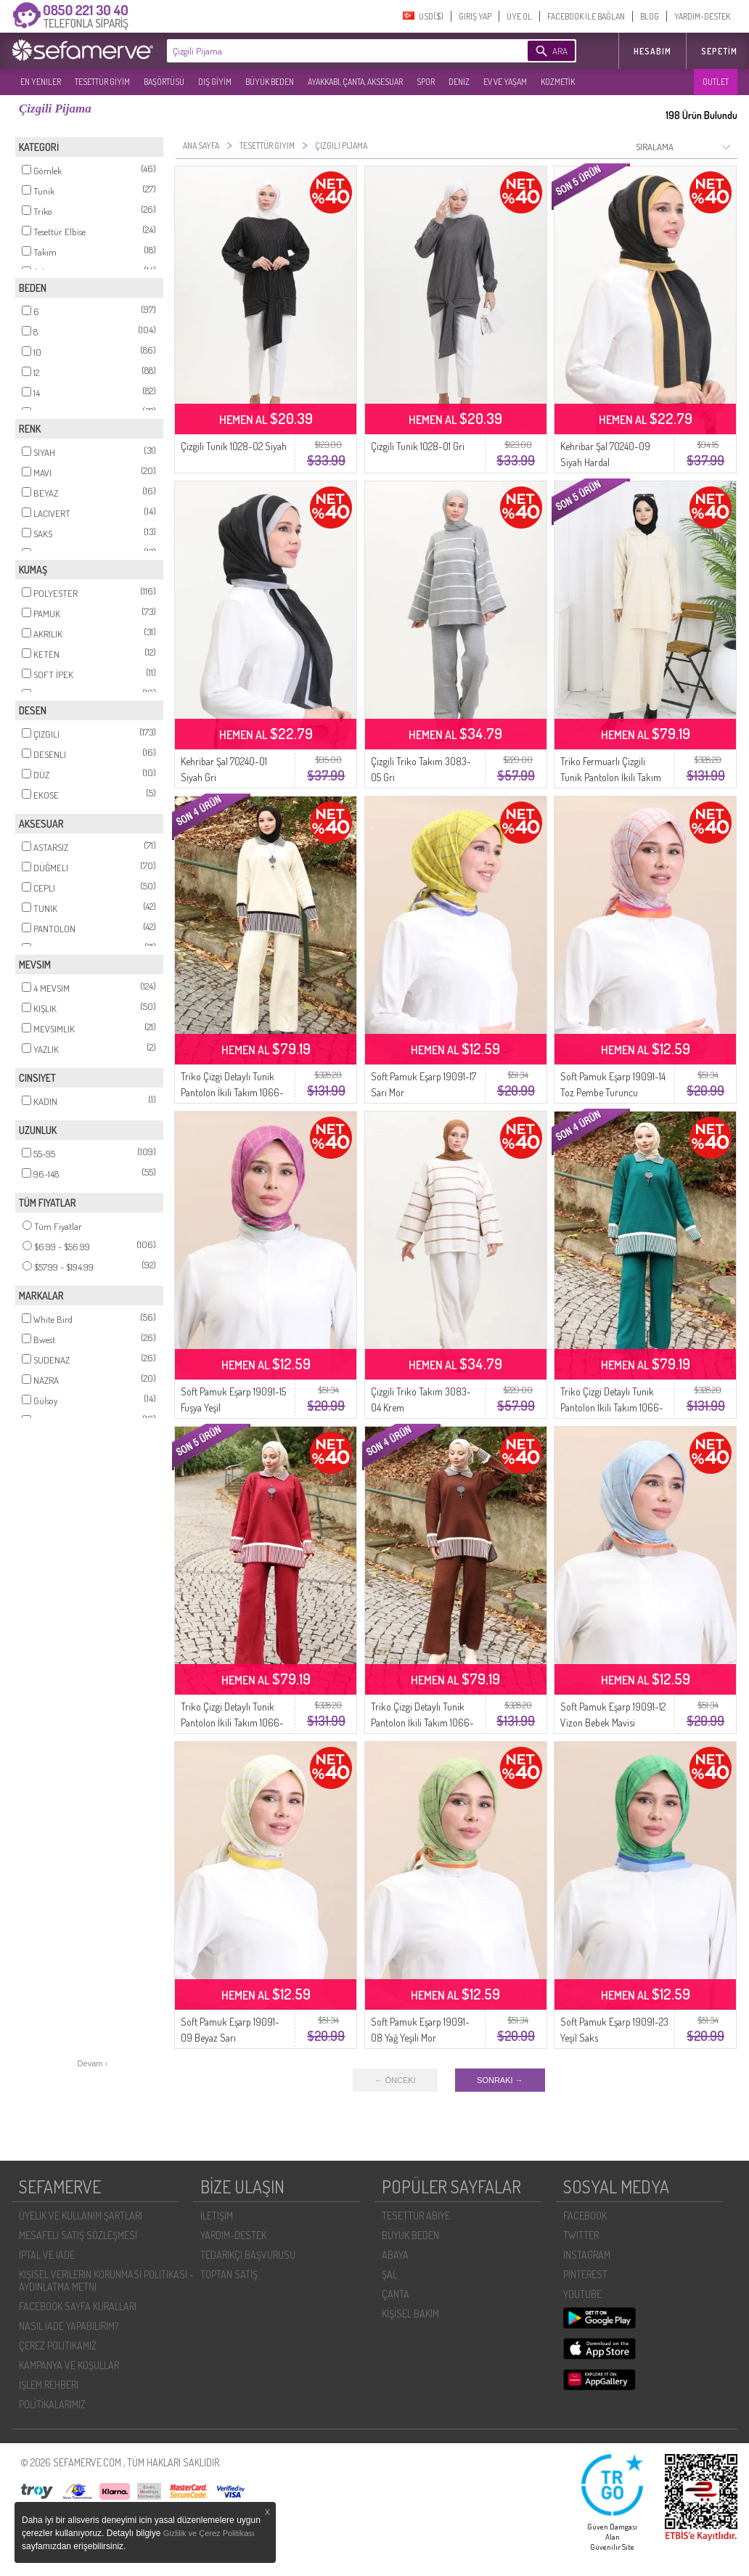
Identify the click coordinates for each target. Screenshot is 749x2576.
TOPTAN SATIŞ (229, 2274)
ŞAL (389, 2274)
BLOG (649, 16)
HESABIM (652, 51)
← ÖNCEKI (394, 2080)
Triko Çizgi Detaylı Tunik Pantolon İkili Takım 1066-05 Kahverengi (422, 1722)
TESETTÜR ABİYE (416, 2215)
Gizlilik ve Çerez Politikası (209, 2533)
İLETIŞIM (216, 2215)
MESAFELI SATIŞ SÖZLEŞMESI (78, 2235)
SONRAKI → (500, 2080)
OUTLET (716, 81)
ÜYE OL (519, 16)
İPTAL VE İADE (47, 2255)
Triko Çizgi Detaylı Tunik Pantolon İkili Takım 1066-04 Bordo (232, 1722)
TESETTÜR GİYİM (102, 81)
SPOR (426, 81)
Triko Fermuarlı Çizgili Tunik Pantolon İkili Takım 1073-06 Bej (610, 777)
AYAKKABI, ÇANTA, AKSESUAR (355, 81)
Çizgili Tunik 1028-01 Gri (417, 446)
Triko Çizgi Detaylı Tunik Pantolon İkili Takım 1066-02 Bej (232, 1092)
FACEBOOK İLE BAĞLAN (586, 16)
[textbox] (325, 50)
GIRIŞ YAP (475, 16)
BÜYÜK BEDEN (269, 81)
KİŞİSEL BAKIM (410, 2313)
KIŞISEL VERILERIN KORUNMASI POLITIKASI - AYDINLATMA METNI (106, 2280)
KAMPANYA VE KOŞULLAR (69, 2365)
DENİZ (459, 81)
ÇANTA (395, 2294)
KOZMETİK (558, 81)
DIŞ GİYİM (215, 81)
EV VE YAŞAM (505, 81)
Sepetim (719, 51)
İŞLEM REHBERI (48, 2385)
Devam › (93, 2063)
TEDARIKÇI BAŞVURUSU (247, 2255)
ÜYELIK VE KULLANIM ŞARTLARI (80, 2215)
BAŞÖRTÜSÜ (164, 81)
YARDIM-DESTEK (702, 16)
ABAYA (395, 2255)
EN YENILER (40, 81)
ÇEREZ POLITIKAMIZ (58, 2345)
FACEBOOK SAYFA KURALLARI (77, 2306)
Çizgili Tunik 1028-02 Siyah (234, 446)
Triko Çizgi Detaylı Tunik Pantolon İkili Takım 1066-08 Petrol (611, 1407)
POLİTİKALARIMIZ (52, 2404)
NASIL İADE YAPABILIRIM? (68, 2326)
